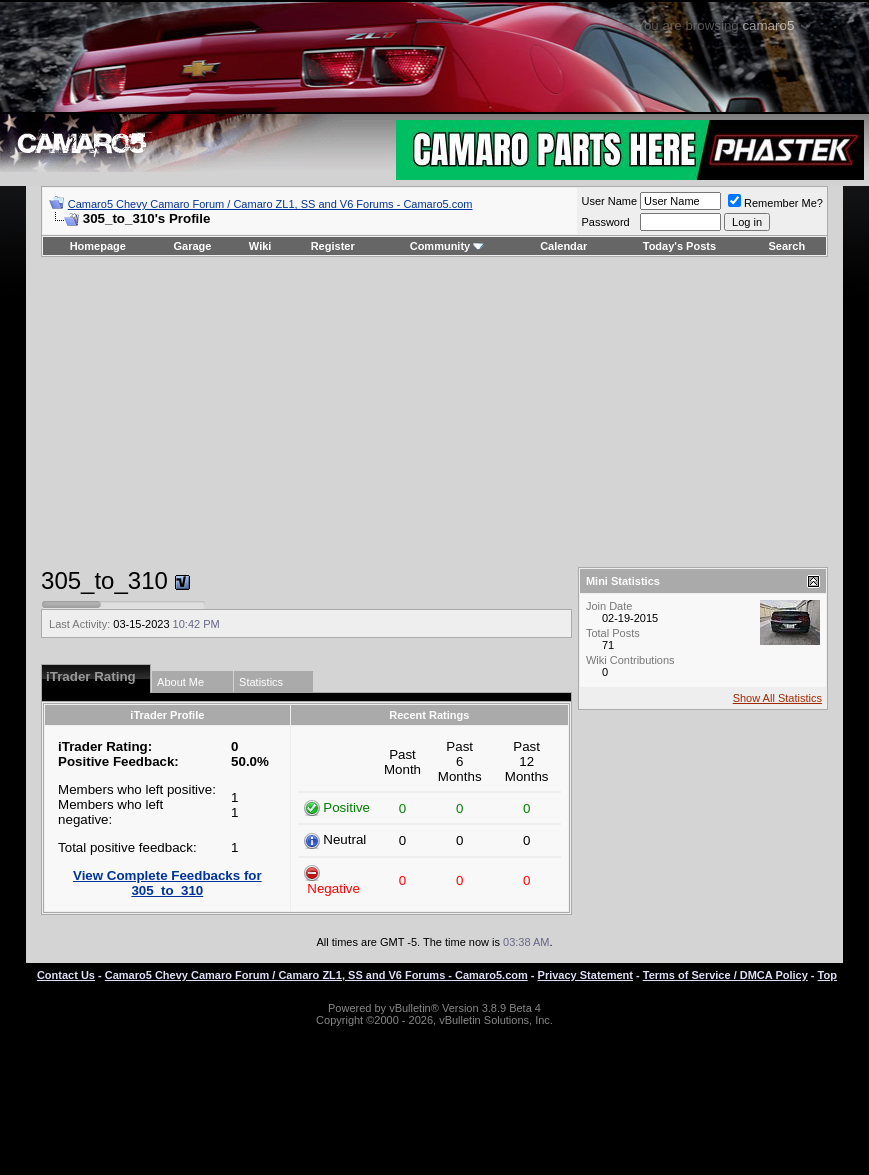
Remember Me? (775, 203)
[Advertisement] (434, 412)
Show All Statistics (777, 698)
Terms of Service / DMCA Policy (725, 975)
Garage (193, 246)
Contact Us (66, 975)
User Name (609, 201)
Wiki (260, 246)
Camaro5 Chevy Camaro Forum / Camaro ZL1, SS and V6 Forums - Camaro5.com (270, 204)
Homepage (98, 246)
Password (605, 222)
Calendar (563, 246)
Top (827, 975)
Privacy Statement (585, 975)
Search (787, 246)
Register (333, 246)
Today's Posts (679, 246)
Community (447, 246)
